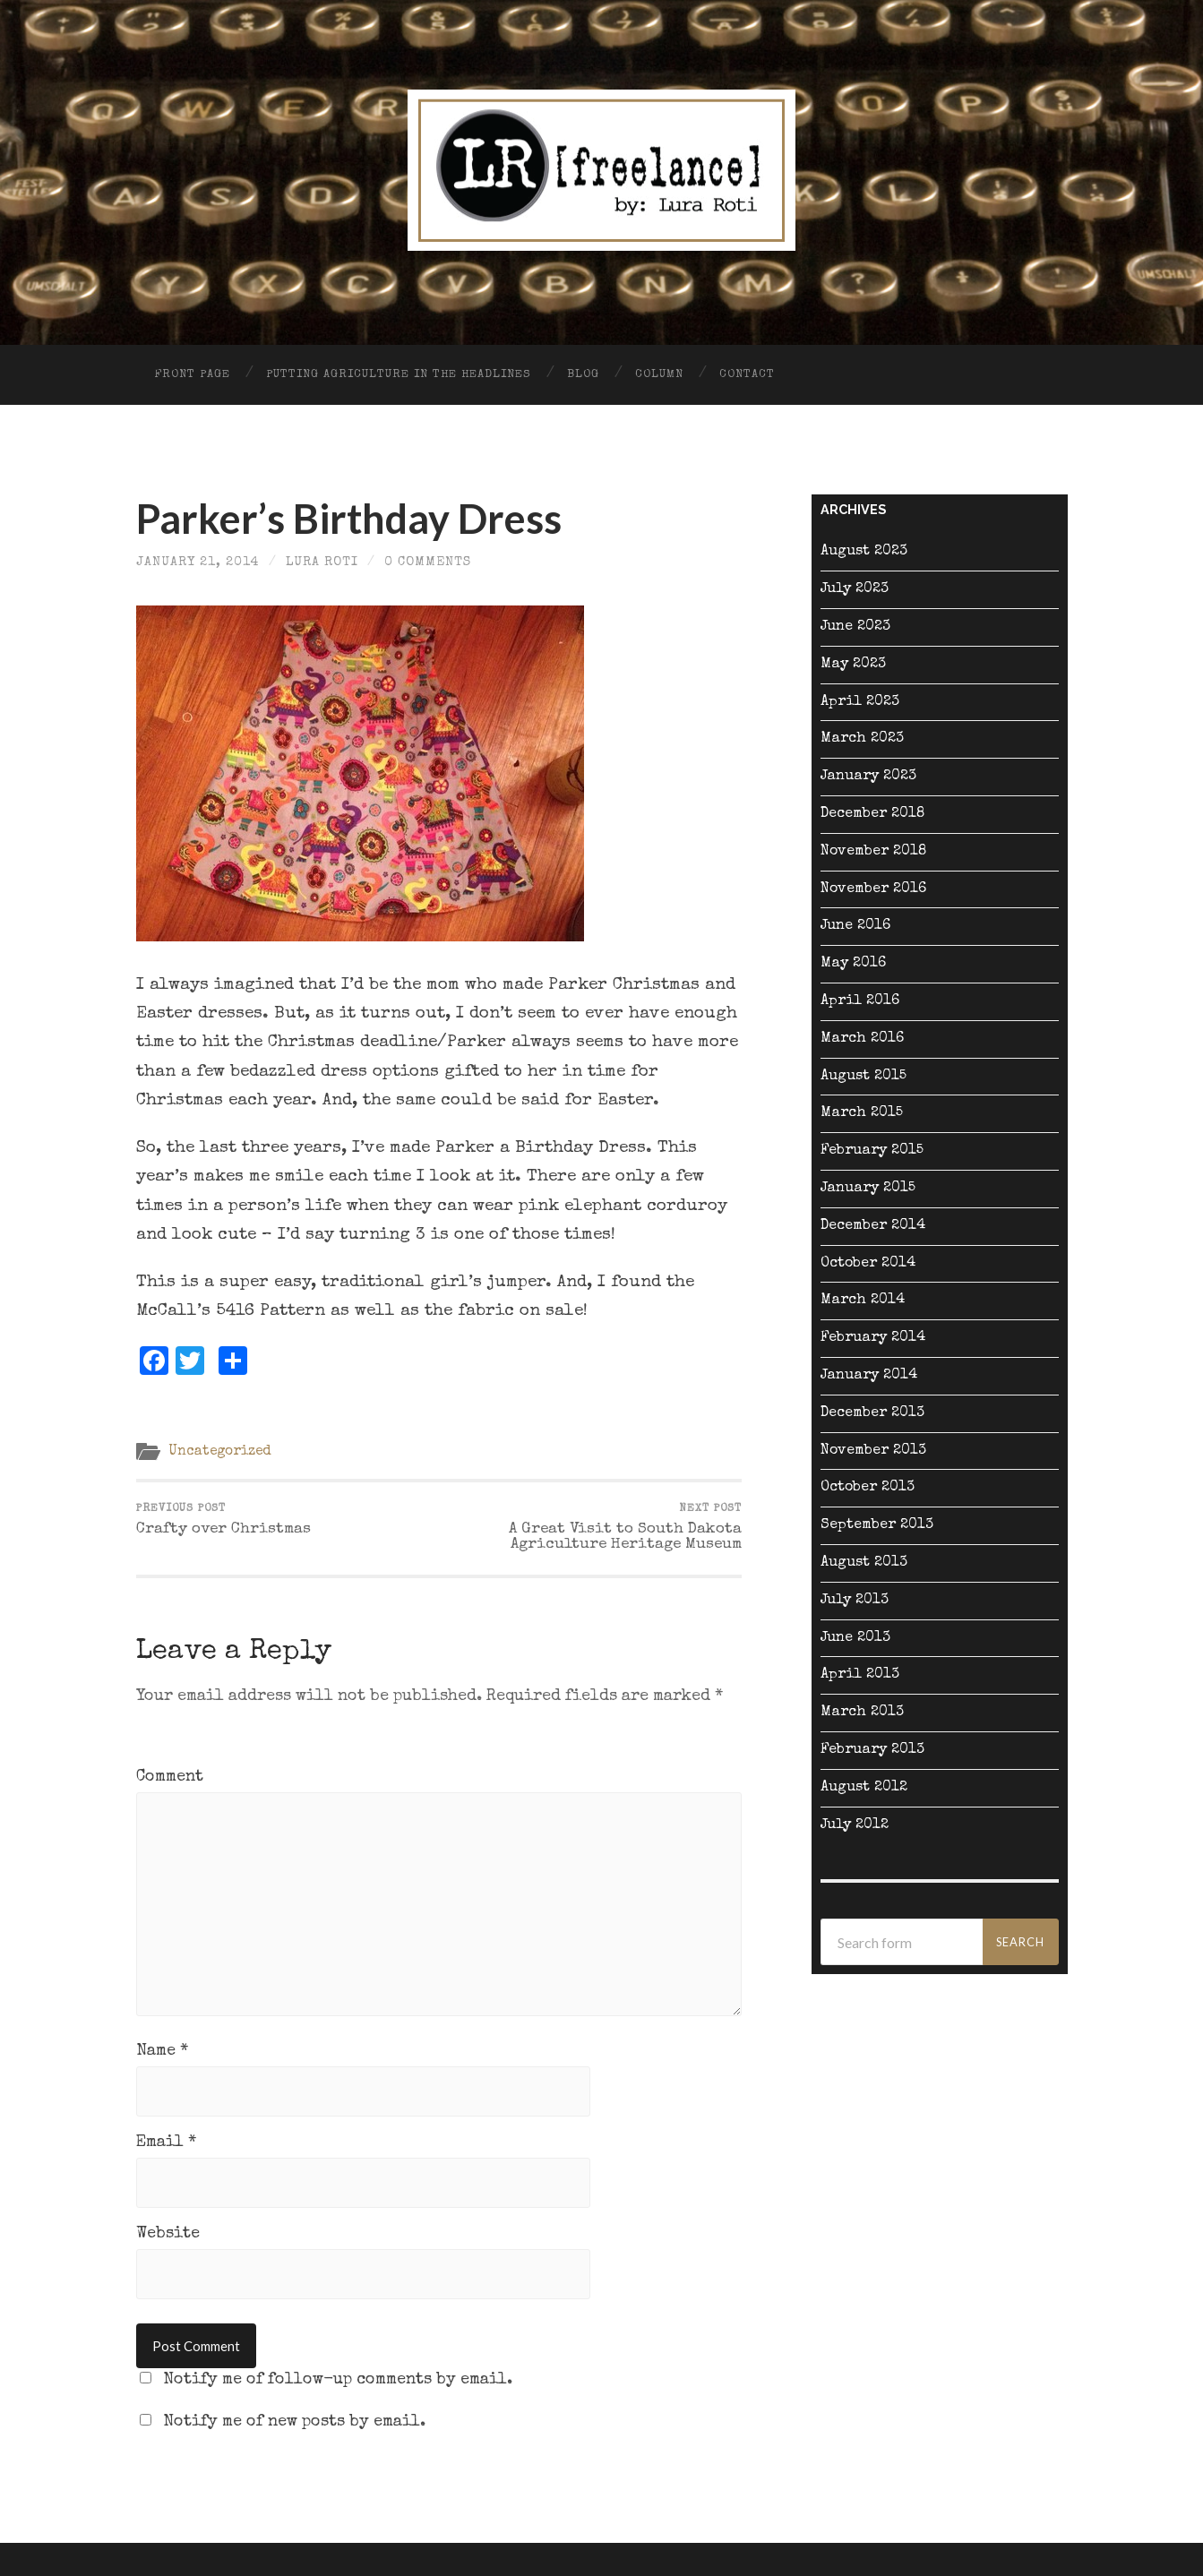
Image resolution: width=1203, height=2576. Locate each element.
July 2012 (855, 1825)
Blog (583, 375)
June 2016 (855, 926)
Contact (747, 375)
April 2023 (860, 702)
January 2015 (868, 1188)
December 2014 (873, 1226)
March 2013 (862, 1712)
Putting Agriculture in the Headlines (398, 375)
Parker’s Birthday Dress (349, 518)
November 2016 (873, 889)
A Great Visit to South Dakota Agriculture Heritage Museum (592, 1528)
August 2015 (864, 1076)
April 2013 (860, 1675)
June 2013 (855, 1638)
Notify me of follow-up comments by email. (337, 2380)
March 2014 (863, 1300)
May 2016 (853, 964)
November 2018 (873, 852)
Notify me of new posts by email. (294, 2422)
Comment (169, 1777)
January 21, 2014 (198, 562)
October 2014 (868, 1264)
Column (659, 375)
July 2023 (855, 589)
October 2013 (868, 1488)
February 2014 (873, 1338)
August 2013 (864, 1563)
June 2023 (855, 627)
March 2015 (862, 1113)
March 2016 (862, 1039)
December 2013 (872, 1413)
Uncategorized (219, 1452)
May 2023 (853, 664)
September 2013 (877, 1525)
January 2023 (868, 776)
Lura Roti (322, 562)
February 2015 (872, 1151)
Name (162, 2051)
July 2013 (855, 1600)
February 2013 (872, 1750)
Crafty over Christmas (223, 1520)
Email (166, 2142)
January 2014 (869, 1376)
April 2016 (860, 1001)
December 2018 (872, 814)
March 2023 (862, 739)
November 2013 (873, 1451)
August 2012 (864, 1788)
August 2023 (864, 552)
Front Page (192, 375)
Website (168, 2234)
